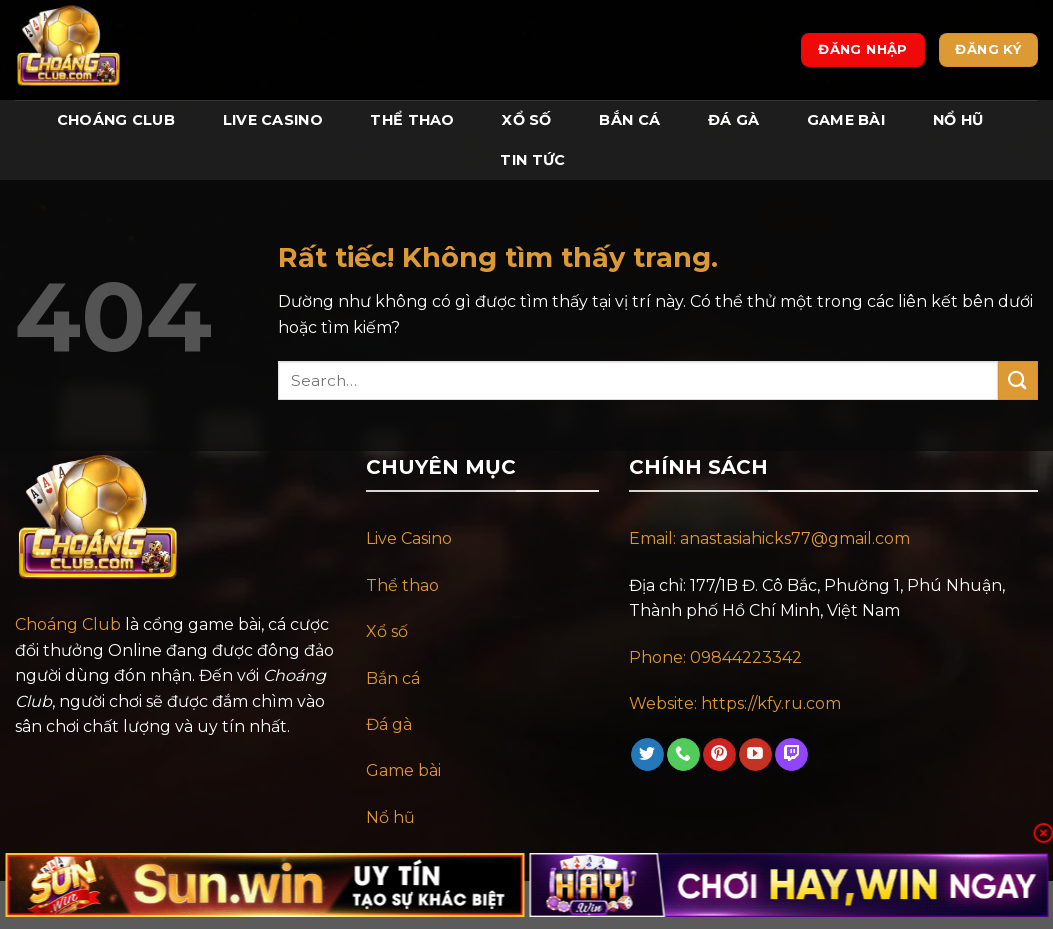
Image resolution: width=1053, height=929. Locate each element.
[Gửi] (1018, 380)
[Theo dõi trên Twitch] (791, 755)
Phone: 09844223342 (715, 657)
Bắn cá (393, 678)
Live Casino (273, 120)
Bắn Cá (629, 120)
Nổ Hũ (958, 120)
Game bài (403, 770)
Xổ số (387, 631)
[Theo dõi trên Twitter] (647, 755)
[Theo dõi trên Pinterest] (719, 755)
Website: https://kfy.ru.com (737, 703)
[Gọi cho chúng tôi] (683, 755)
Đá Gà (733, 120)
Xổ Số (526, 120)
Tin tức (532, 160)
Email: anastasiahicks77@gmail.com (769, 538)
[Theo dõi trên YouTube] (755, 755)
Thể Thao (412, 120)
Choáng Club (116, 120)
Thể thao (402, 585)
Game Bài (846, 120)
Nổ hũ (390, 817)
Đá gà (389, 724)
